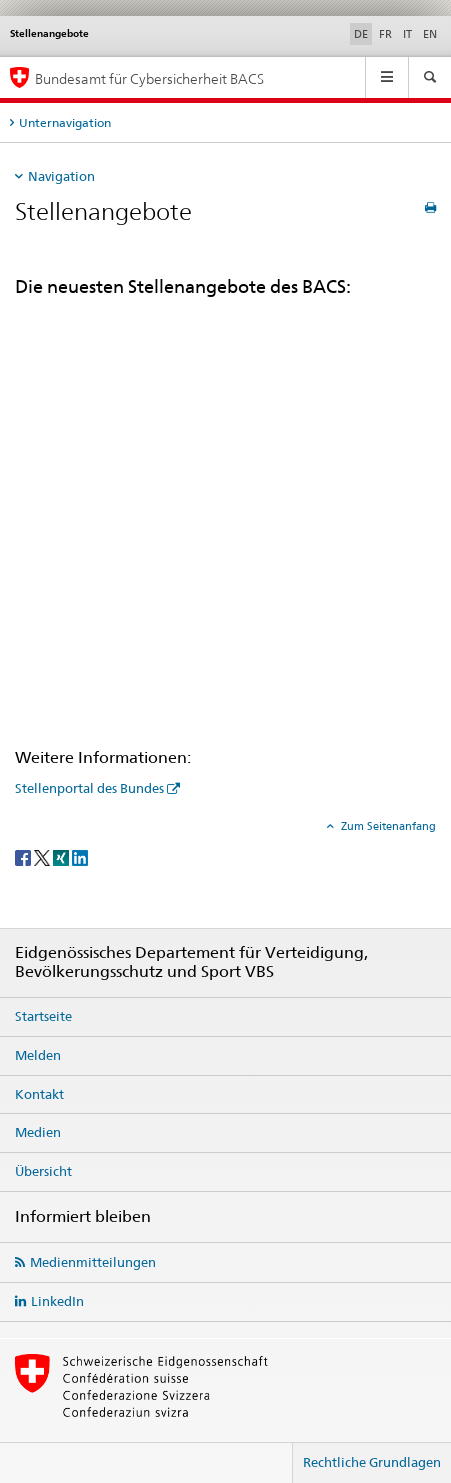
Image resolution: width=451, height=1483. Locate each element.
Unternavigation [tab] (65, 122)
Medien (38, 1132)
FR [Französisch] (385, 34)
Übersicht (43, 1171)
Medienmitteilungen (93, 1262)
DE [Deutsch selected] (361, 34)
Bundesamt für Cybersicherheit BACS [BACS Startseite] (149, 78)
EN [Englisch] (430, 34)
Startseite (43, 1016)
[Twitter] (43, 856)
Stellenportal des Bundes (89, 788)
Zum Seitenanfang (387, 826)
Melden (38, 1055)
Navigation (61, 176)
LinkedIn (57, 1301)
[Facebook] (24, 856)
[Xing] (62, 856)
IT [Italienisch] (407, 34)
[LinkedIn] (80, 856)
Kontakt (39, 1094)
